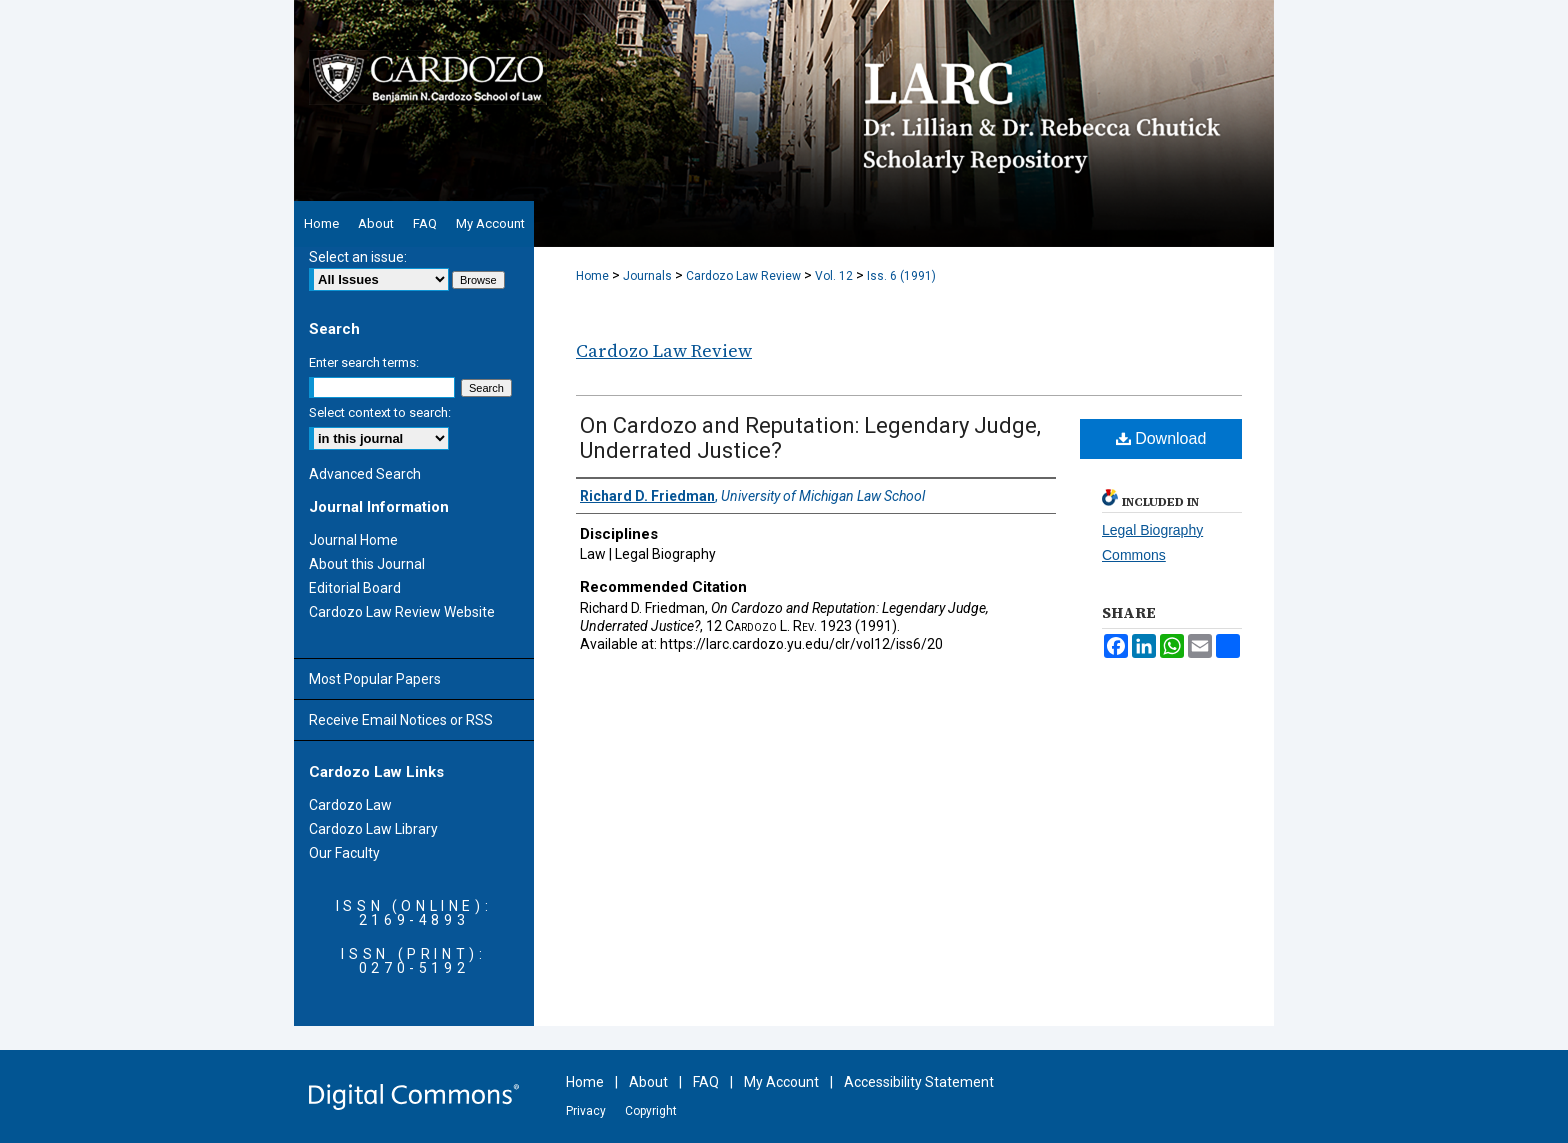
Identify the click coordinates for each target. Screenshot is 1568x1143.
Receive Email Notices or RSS (401, 720)
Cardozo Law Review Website (402, 612)
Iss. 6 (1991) (901, 276)
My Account (781, 1082)
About (648, 1082)
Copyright (651, 1111)
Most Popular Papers (375, 679)
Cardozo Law (350, 805)
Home (592, 276)
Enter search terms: (364, 362)
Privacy (586, 1111)
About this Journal (367, 564)
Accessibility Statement (919, 1082)
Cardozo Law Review (743, 276)
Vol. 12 (834, 276)
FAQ (706, 1082)
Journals (647, 276)
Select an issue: (358, 257)
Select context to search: (380, 412)
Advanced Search (365, 474)
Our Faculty (344, 853)
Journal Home (353, 540)
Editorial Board (355, 588)
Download (1161, 438)
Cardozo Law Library (373, 829)
